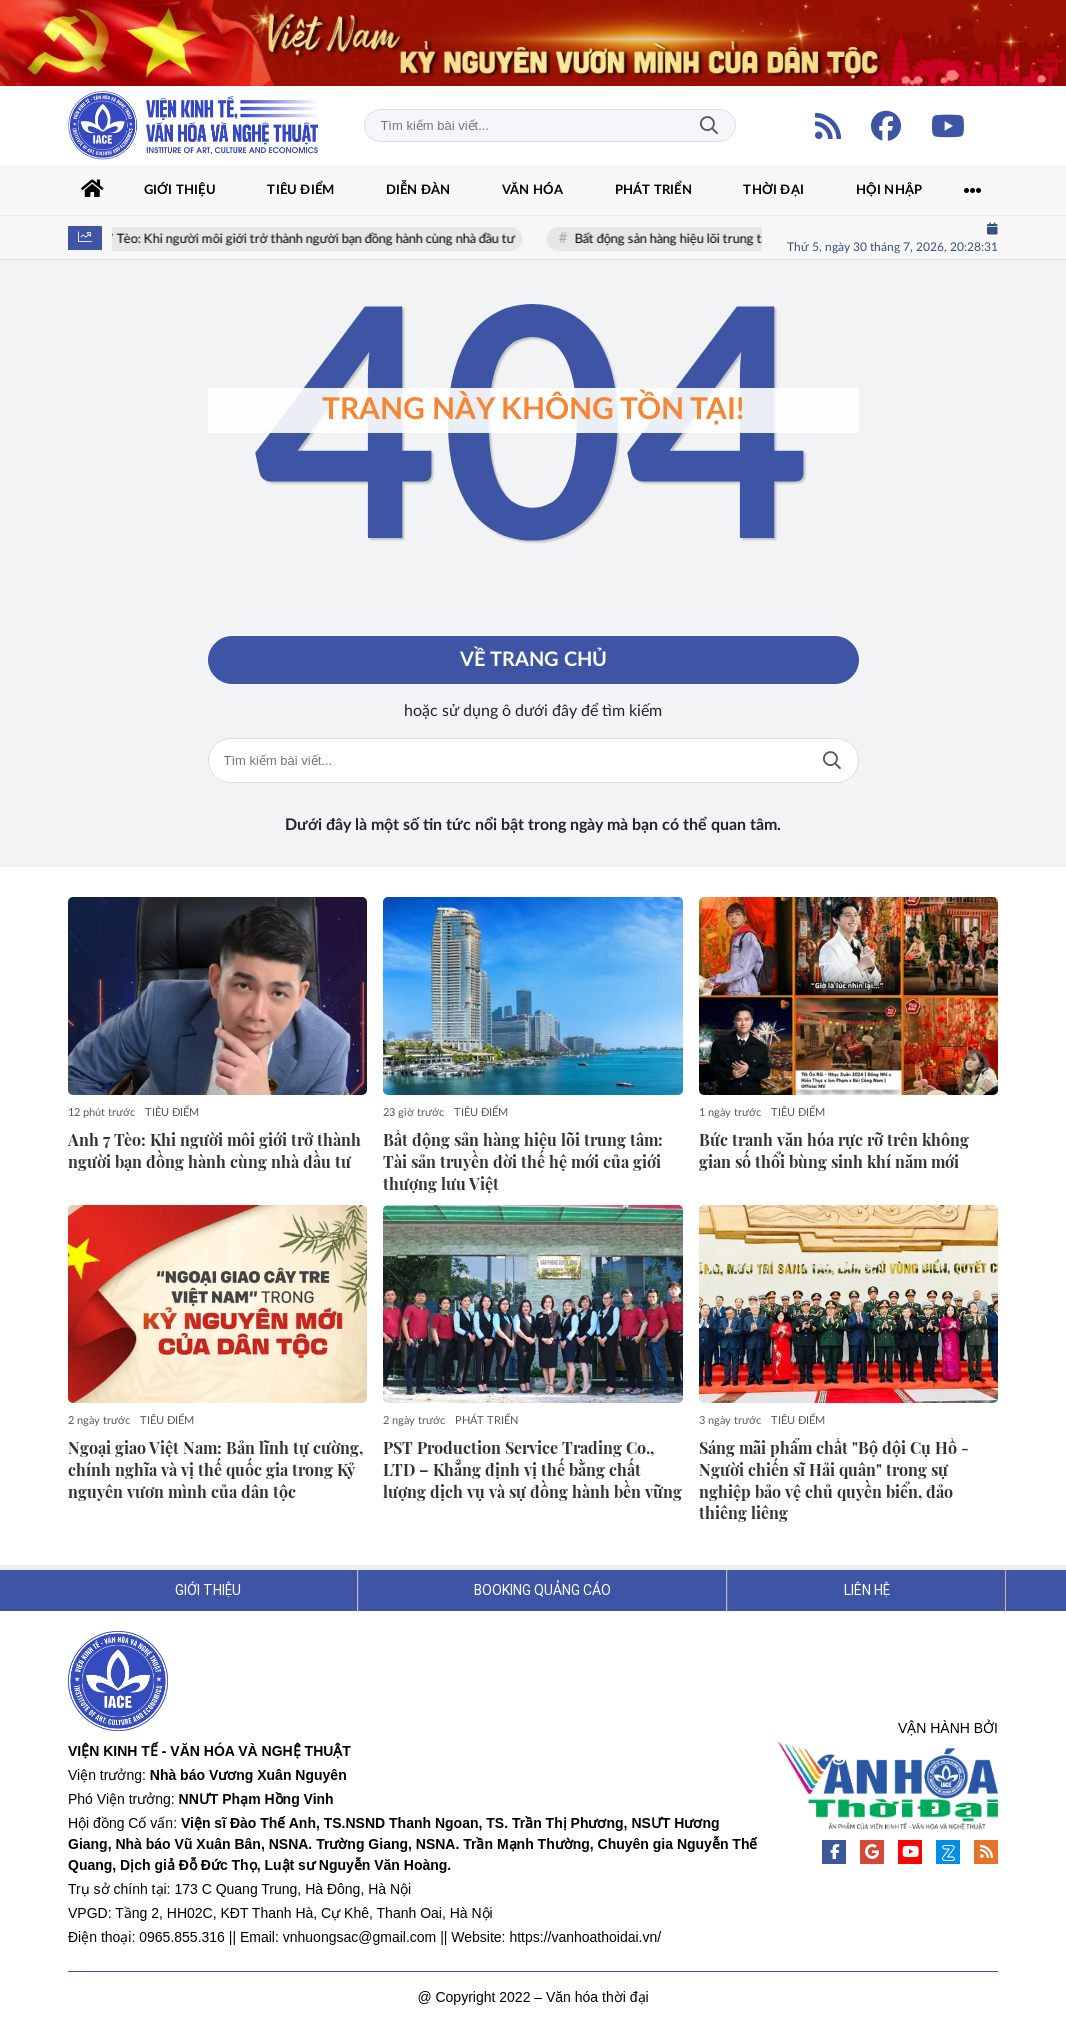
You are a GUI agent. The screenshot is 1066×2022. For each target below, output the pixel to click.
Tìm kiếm (709, 125)
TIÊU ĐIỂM (172, 1112)
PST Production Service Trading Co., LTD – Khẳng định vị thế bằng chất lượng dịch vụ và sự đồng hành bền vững (532, 1469)
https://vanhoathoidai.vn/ (585, 1937)
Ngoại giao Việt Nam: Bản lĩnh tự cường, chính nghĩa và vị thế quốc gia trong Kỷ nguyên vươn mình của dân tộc (215, 1469)
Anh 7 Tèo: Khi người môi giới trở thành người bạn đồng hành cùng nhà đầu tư (307, 239)
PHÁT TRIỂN (486, 1420)
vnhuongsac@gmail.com (360, 1937)
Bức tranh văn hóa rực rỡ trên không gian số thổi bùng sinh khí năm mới (834, 1150)
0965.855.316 (182, 1937)
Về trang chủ (533, 660)
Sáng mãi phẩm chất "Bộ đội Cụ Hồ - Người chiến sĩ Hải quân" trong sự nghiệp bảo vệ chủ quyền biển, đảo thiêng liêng (834, 1480)
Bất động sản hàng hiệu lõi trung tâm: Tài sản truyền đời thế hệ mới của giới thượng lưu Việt (523, 1161)
